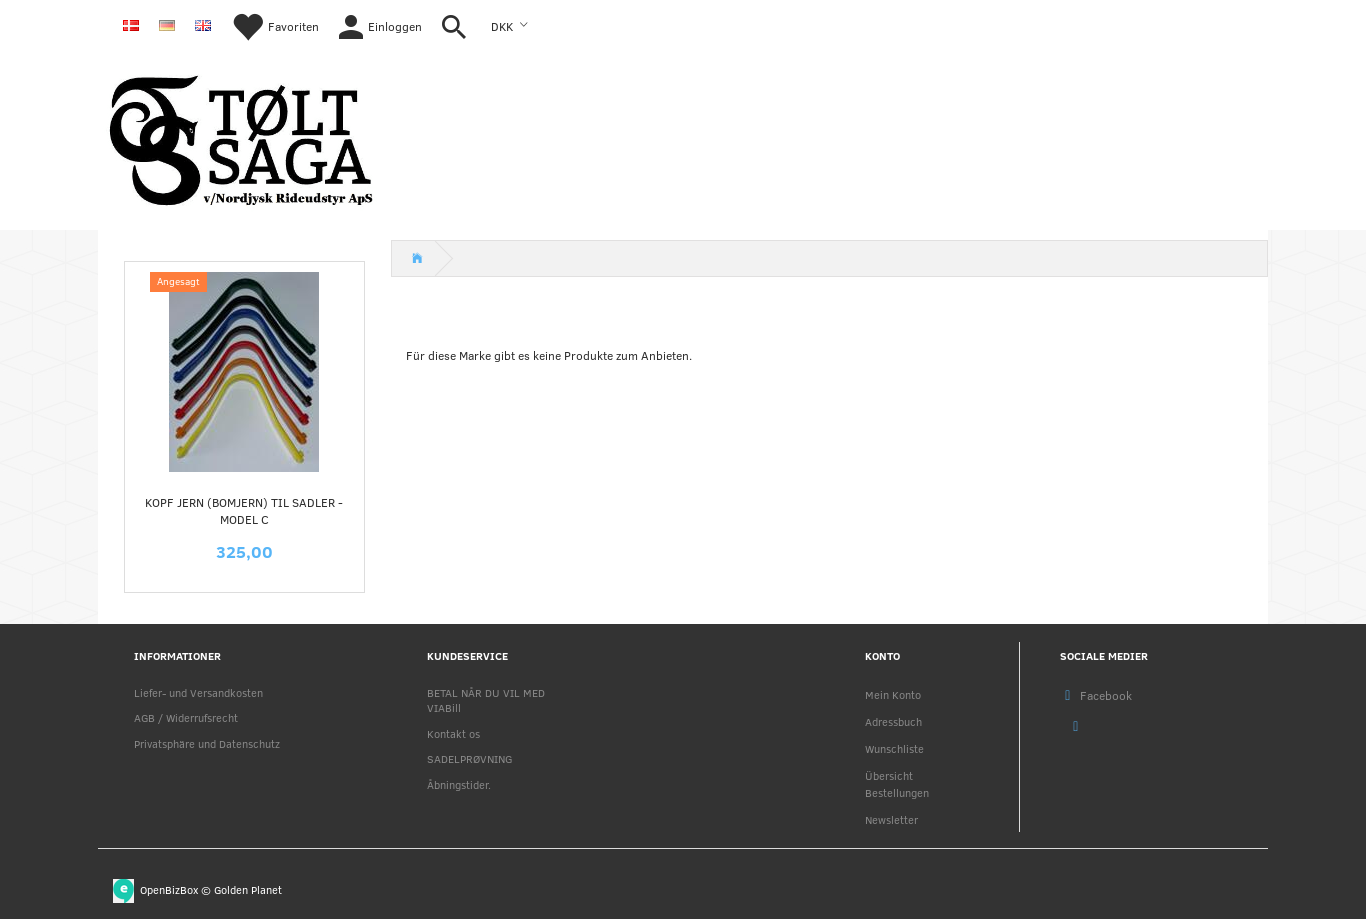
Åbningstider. (459, 784)
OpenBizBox (169, 888)
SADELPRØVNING (469, 758)
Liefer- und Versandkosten (198, 692)
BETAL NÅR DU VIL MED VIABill (486, 700)
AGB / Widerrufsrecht (186, 717)
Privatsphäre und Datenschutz (207, 743)
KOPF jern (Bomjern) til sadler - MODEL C (244, 510)
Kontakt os (453, 733)
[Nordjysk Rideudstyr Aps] (241, 136)
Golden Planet (248, 888)
